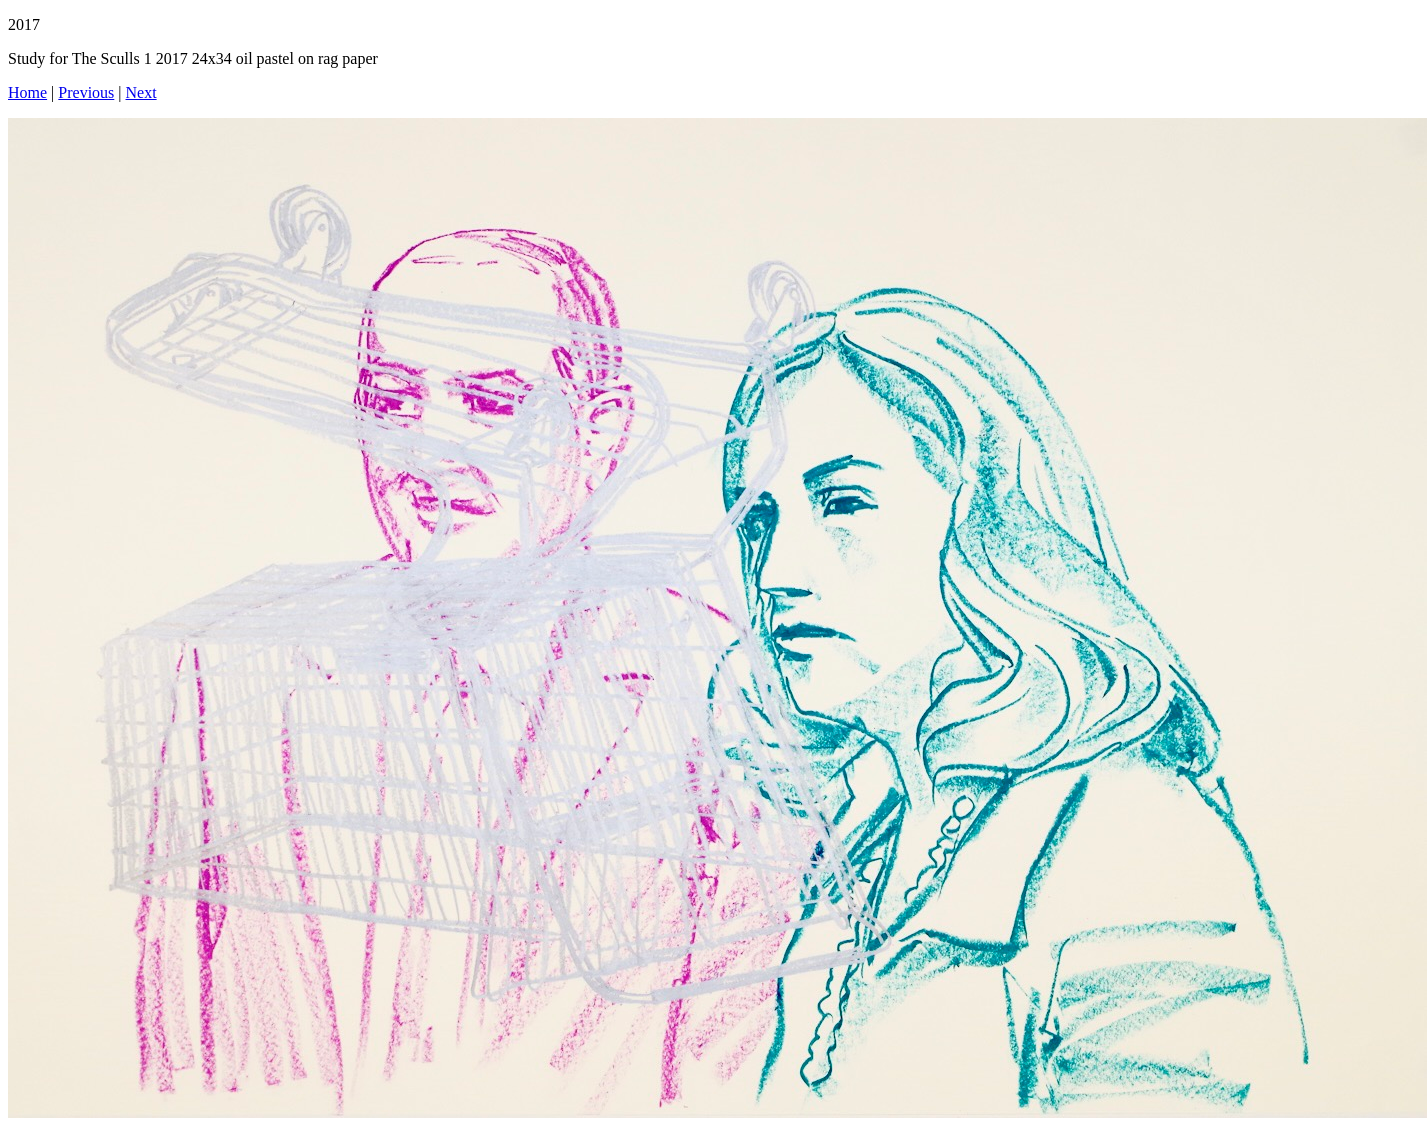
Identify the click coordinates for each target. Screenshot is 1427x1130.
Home (27, 92)
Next (141, 92)
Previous (86, 92)
